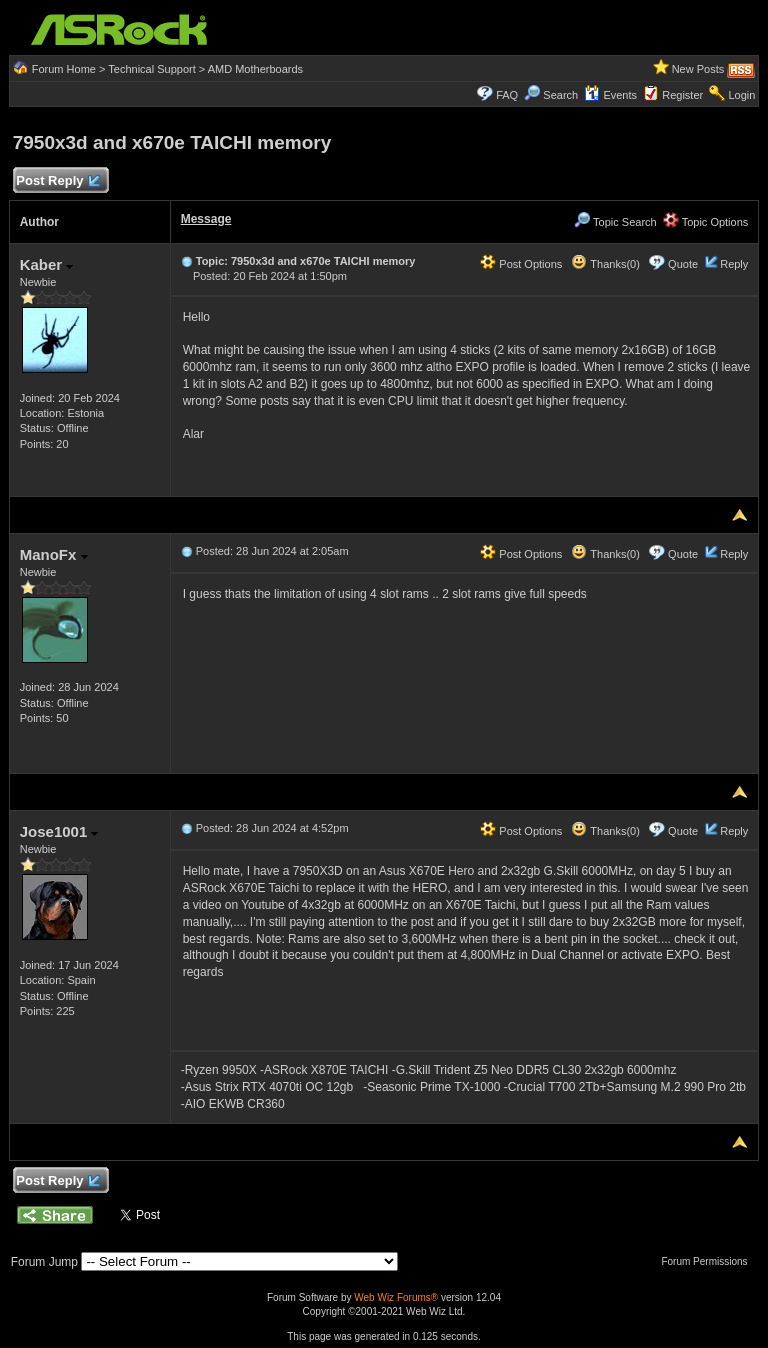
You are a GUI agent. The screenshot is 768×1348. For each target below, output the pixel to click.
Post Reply (58, 181)
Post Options (521, 264)
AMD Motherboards (255, 69)
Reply (734, 264)
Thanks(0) (605, 264)
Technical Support (151, 69)
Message (206, 219)
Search (560, 95)
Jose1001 (59, 831)
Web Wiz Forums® (396, 1297)
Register (682, 95)
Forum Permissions (709, 1261)
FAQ (507, 95)
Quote (683, 264)
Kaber (47, 264)
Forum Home (64, 69)
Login (741, 95)
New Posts (698, 69)
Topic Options (706, 222)
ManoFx (54, 554)
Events (610, 95)
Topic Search (615, 222)
